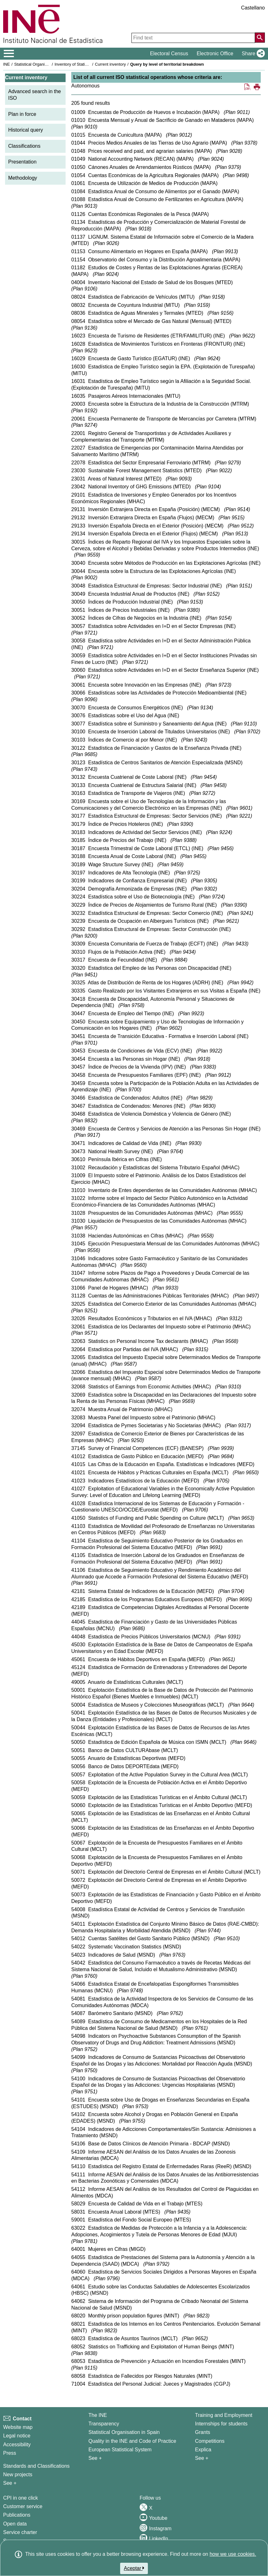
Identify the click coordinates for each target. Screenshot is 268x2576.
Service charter (20, 2532)
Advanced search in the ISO (34, 95)
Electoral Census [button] (169, 53)
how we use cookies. (233, 2554)
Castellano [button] (253, 7)
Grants (202, 2432)
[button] (252, 53)
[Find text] (193, 38)
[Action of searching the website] (260, 38)
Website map (17, 2427)
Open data (15, 2523)
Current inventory (110, 64)
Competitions (209, 2441)
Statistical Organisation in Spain (42, 64)
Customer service (22, 2506)
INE (6, 64)
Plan (236, 112)
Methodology (22, 178)
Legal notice (16, 2435)
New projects (17, 2474)
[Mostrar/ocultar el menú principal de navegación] (9, 53)
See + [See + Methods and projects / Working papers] (9, 2483)
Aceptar (134, 2568)
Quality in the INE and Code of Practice (132, 2441)
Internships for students (221, 2423)
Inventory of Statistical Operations (85, 64)
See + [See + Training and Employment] (201, 2458)
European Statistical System (119, 2449)
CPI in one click (20, 2498)
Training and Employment (224, 2415)
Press (9, 2453)
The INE (97, 2415)
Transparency (103, 2423)
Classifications (24, 146)
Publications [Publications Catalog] (16, 2515)
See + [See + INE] (95, 2458)
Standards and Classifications (36, 2466)
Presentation (22, 161)
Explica (203, 2449)
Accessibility (17, 2444)
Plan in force (22, 114)
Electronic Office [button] (215, 53)
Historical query (25, 130)
